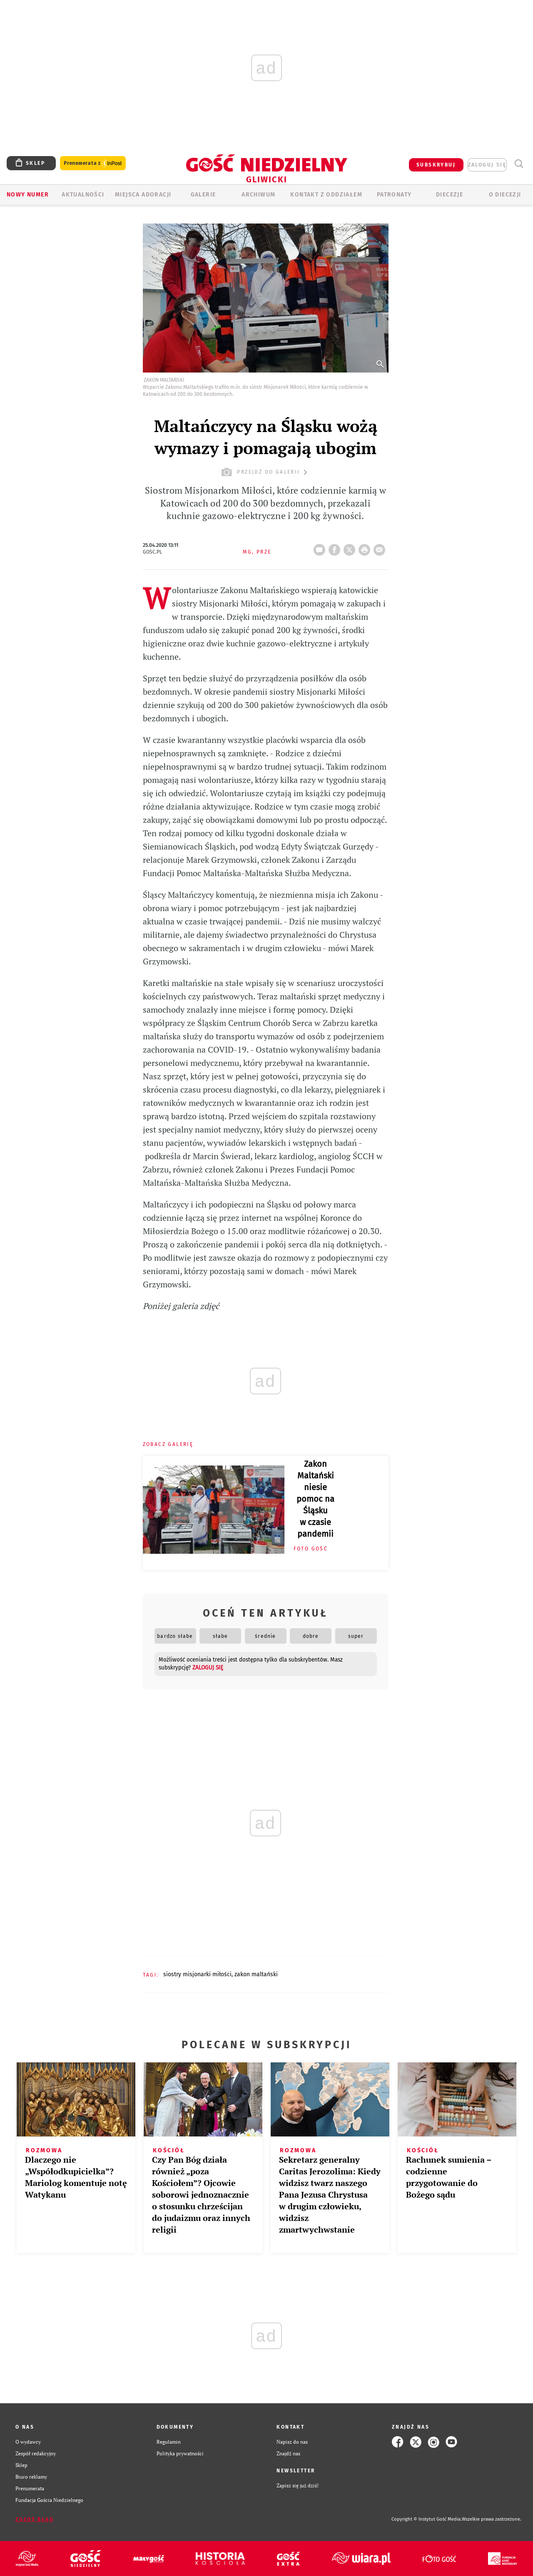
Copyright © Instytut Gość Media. (426, 2519)
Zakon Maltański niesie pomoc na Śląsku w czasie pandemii (315, 1499)
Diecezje (449, 194)
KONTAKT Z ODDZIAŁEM (326, 194)
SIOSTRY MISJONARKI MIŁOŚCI (197, 1974)
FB (336, 547)
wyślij (381, 547)
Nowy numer (28, 194)
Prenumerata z (93, 163)
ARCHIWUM (258, 194)
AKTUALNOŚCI (83, 194)
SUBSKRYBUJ (436, 165)
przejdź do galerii (265, 472)
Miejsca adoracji (143, 194)
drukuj (366, 547)
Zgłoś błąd (34, 2519)
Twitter (351, 547)
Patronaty (394, 194)
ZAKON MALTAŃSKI (256, 1974)
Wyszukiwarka (518, 163)
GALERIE (203, 194)
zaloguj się (487, 165)
